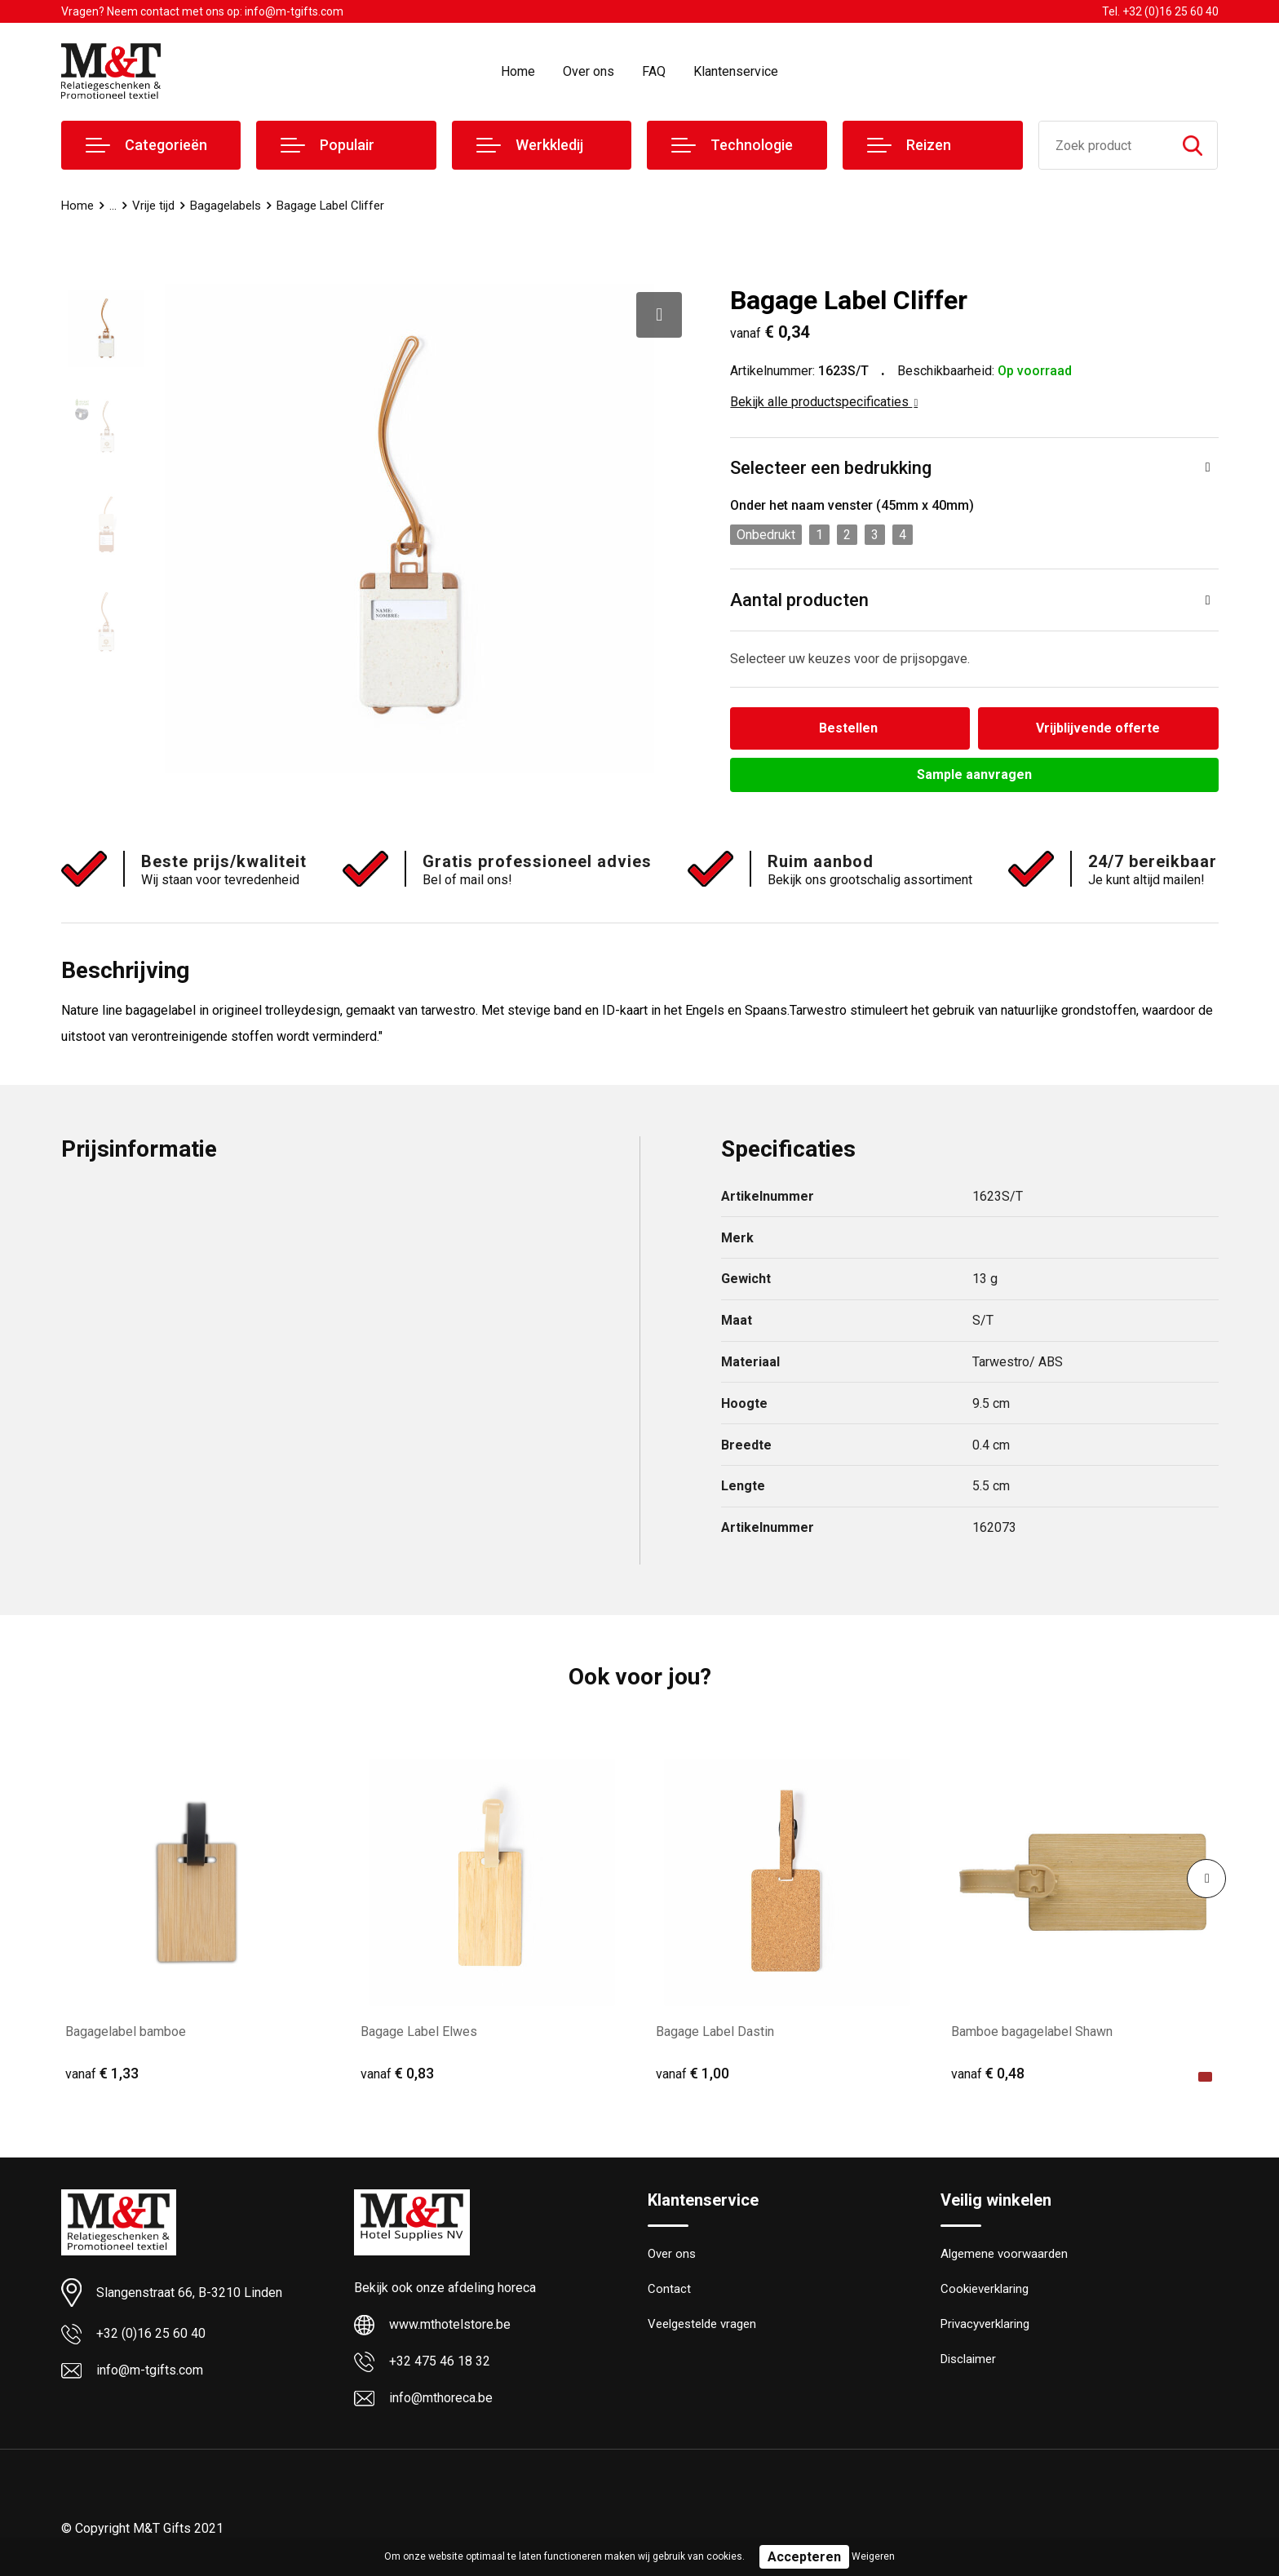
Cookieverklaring (984, 2289)
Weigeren (873, 2556)
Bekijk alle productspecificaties (824, 401)
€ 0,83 (397, 2073)
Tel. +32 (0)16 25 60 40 (1160, 11)
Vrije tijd (153, 205)
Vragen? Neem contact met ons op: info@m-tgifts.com (202, 11)
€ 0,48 (988, 2073)
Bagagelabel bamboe (125, 2031)
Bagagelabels (225, 205)
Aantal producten (799, 600)
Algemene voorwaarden (1004, 2254)
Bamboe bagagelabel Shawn (1032, 2031)
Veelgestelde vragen (702, 2324)
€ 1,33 (102, 2073)
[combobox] (1104, 145)
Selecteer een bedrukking (831, 468)
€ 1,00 (692, 2073)
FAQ (654, 71)
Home (518, 71)
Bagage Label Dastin (715, 2031)
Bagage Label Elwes (419, 2031)
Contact (669, 2289)
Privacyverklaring (984, 2324)
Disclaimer (968, 2359)
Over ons (588, 71)
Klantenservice (735, 71)
